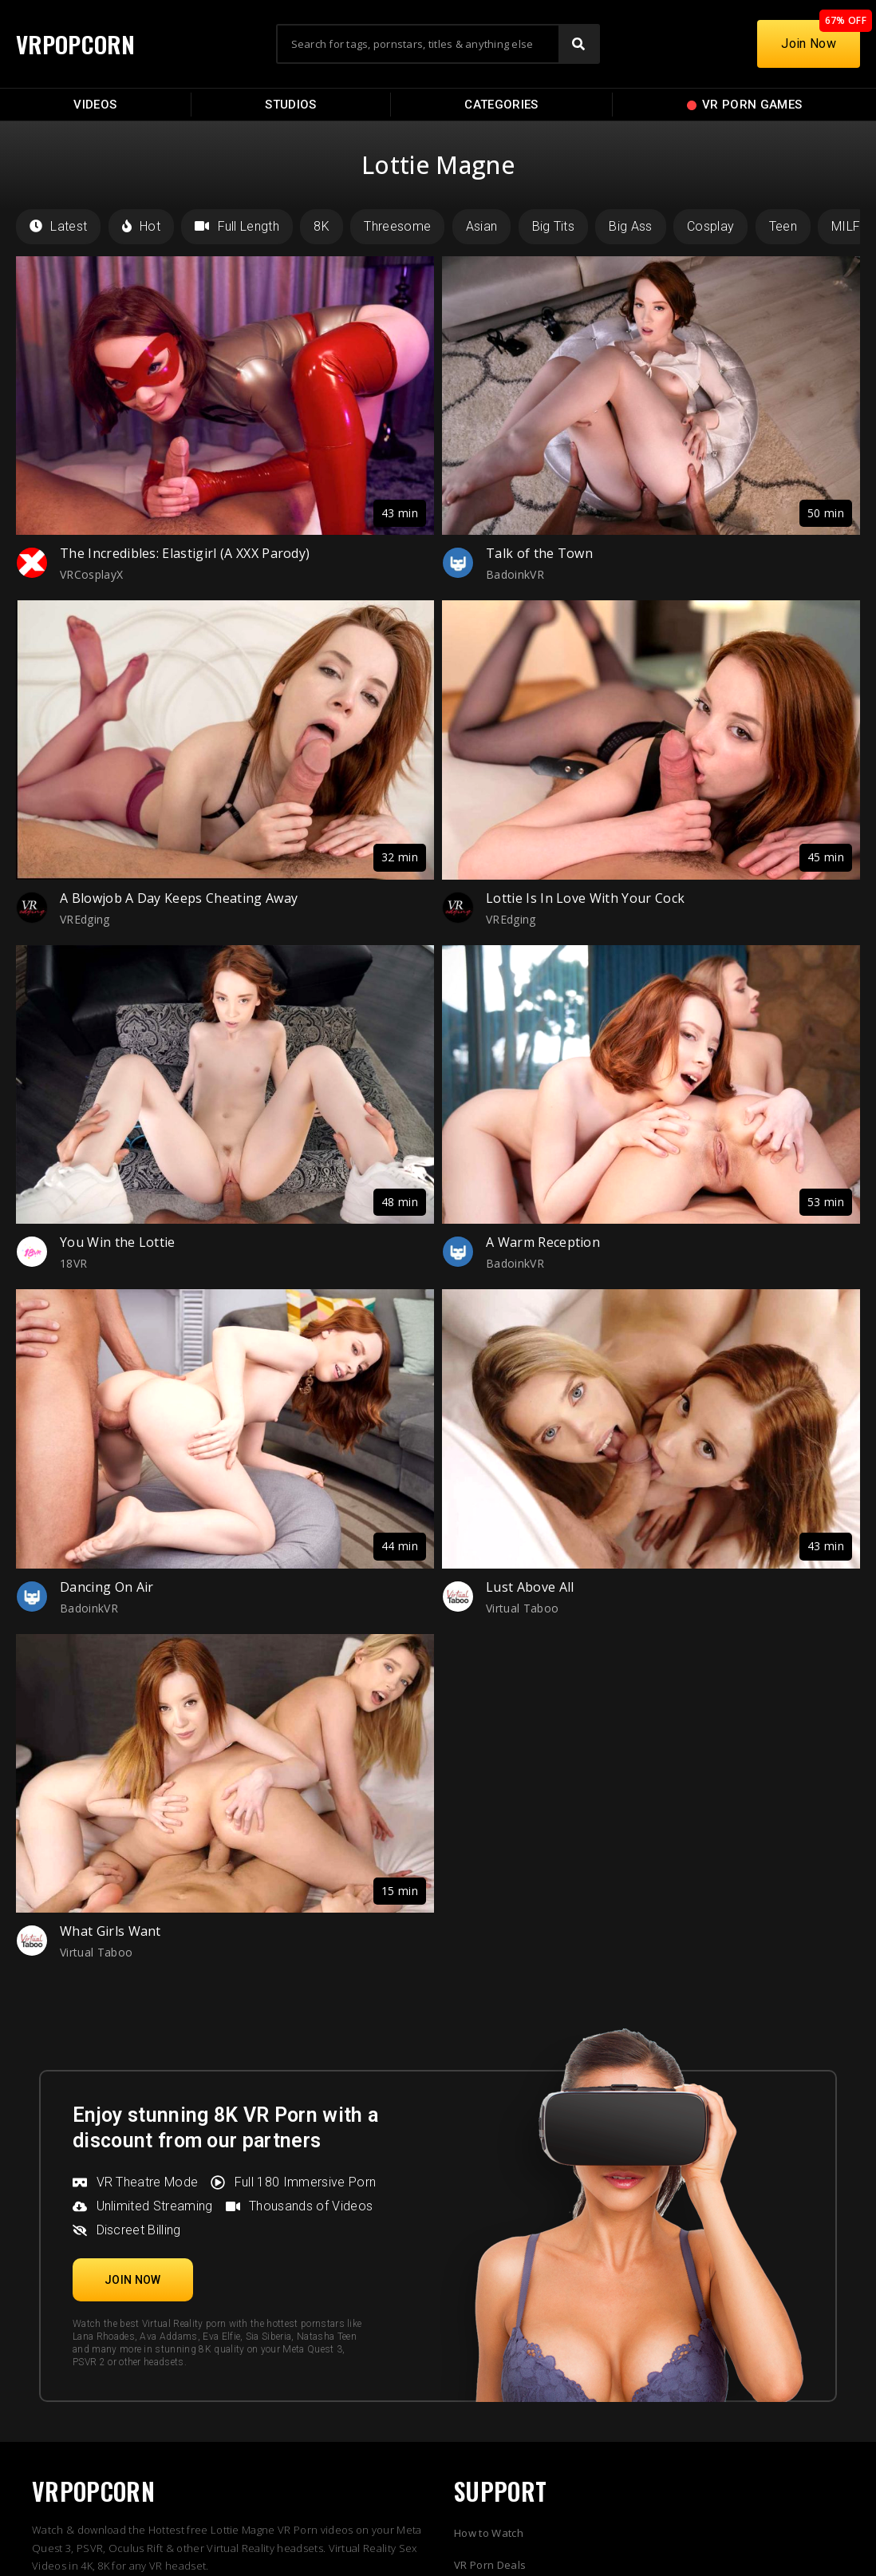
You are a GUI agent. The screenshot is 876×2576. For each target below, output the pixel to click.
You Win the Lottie (118, 1242)
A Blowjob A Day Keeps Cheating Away (179, 898)
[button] (133, 2279)
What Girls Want (110, 1931)
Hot (141, 226)
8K (321, 226)
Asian (482, 226)
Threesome (397, 226)
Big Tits (553, 226)
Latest (58, 226)
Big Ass (630, 226)
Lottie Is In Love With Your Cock (585, 898)
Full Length (237, 226)
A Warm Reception (543, 1242)
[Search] (578, 44)
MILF (845, 226)
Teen (783, 226)
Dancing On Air (106, 1587)
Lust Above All (530, 1587)
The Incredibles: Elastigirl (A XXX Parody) (185, 553)
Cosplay (710, 226)
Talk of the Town (539, 553)
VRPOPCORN (77, 43)
